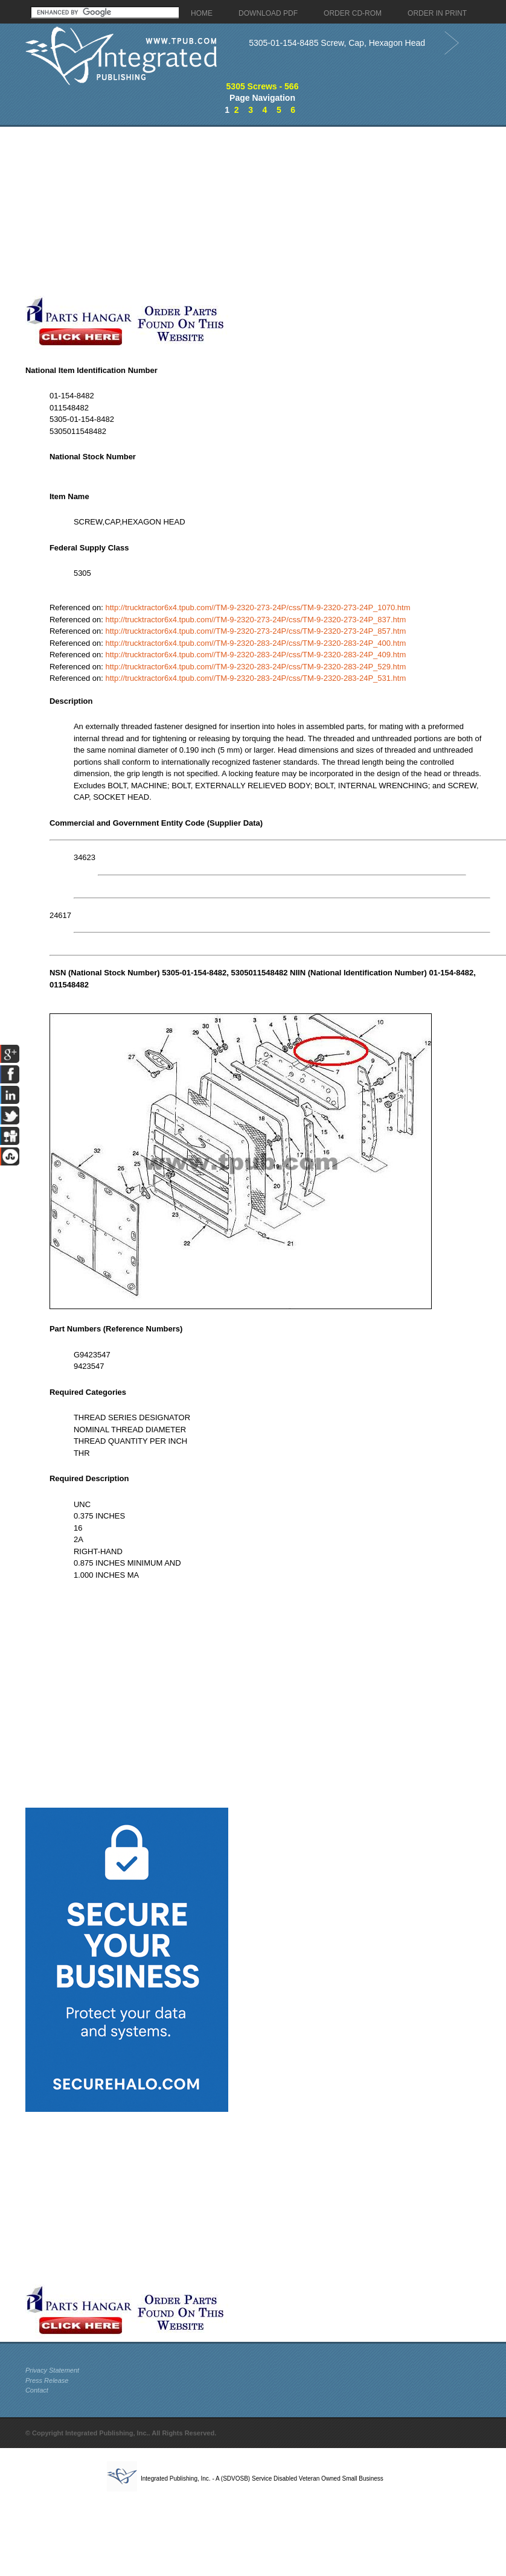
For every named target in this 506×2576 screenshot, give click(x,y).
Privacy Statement (52, 2370)
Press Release (47, 2380)
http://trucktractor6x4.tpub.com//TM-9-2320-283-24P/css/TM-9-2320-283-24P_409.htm (255, 654)
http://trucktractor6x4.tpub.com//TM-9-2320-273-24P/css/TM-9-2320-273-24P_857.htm (255, 631)
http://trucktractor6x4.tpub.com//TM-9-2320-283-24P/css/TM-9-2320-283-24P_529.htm (255, 666)
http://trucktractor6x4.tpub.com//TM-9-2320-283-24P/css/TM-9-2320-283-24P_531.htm (255, 678)
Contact (36, 2390)
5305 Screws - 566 (262, 86)
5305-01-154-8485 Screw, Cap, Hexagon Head (337, 43)
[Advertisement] (231, 211)
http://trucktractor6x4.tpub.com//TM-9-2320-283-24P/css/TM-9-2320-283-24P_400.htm (255, 643)
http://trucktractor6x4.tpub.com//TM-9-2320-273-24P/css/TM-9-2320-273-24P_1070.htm (257, 607)
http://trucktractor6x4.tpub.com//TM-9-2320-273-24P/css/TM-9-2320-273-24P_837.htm (255, 619)
